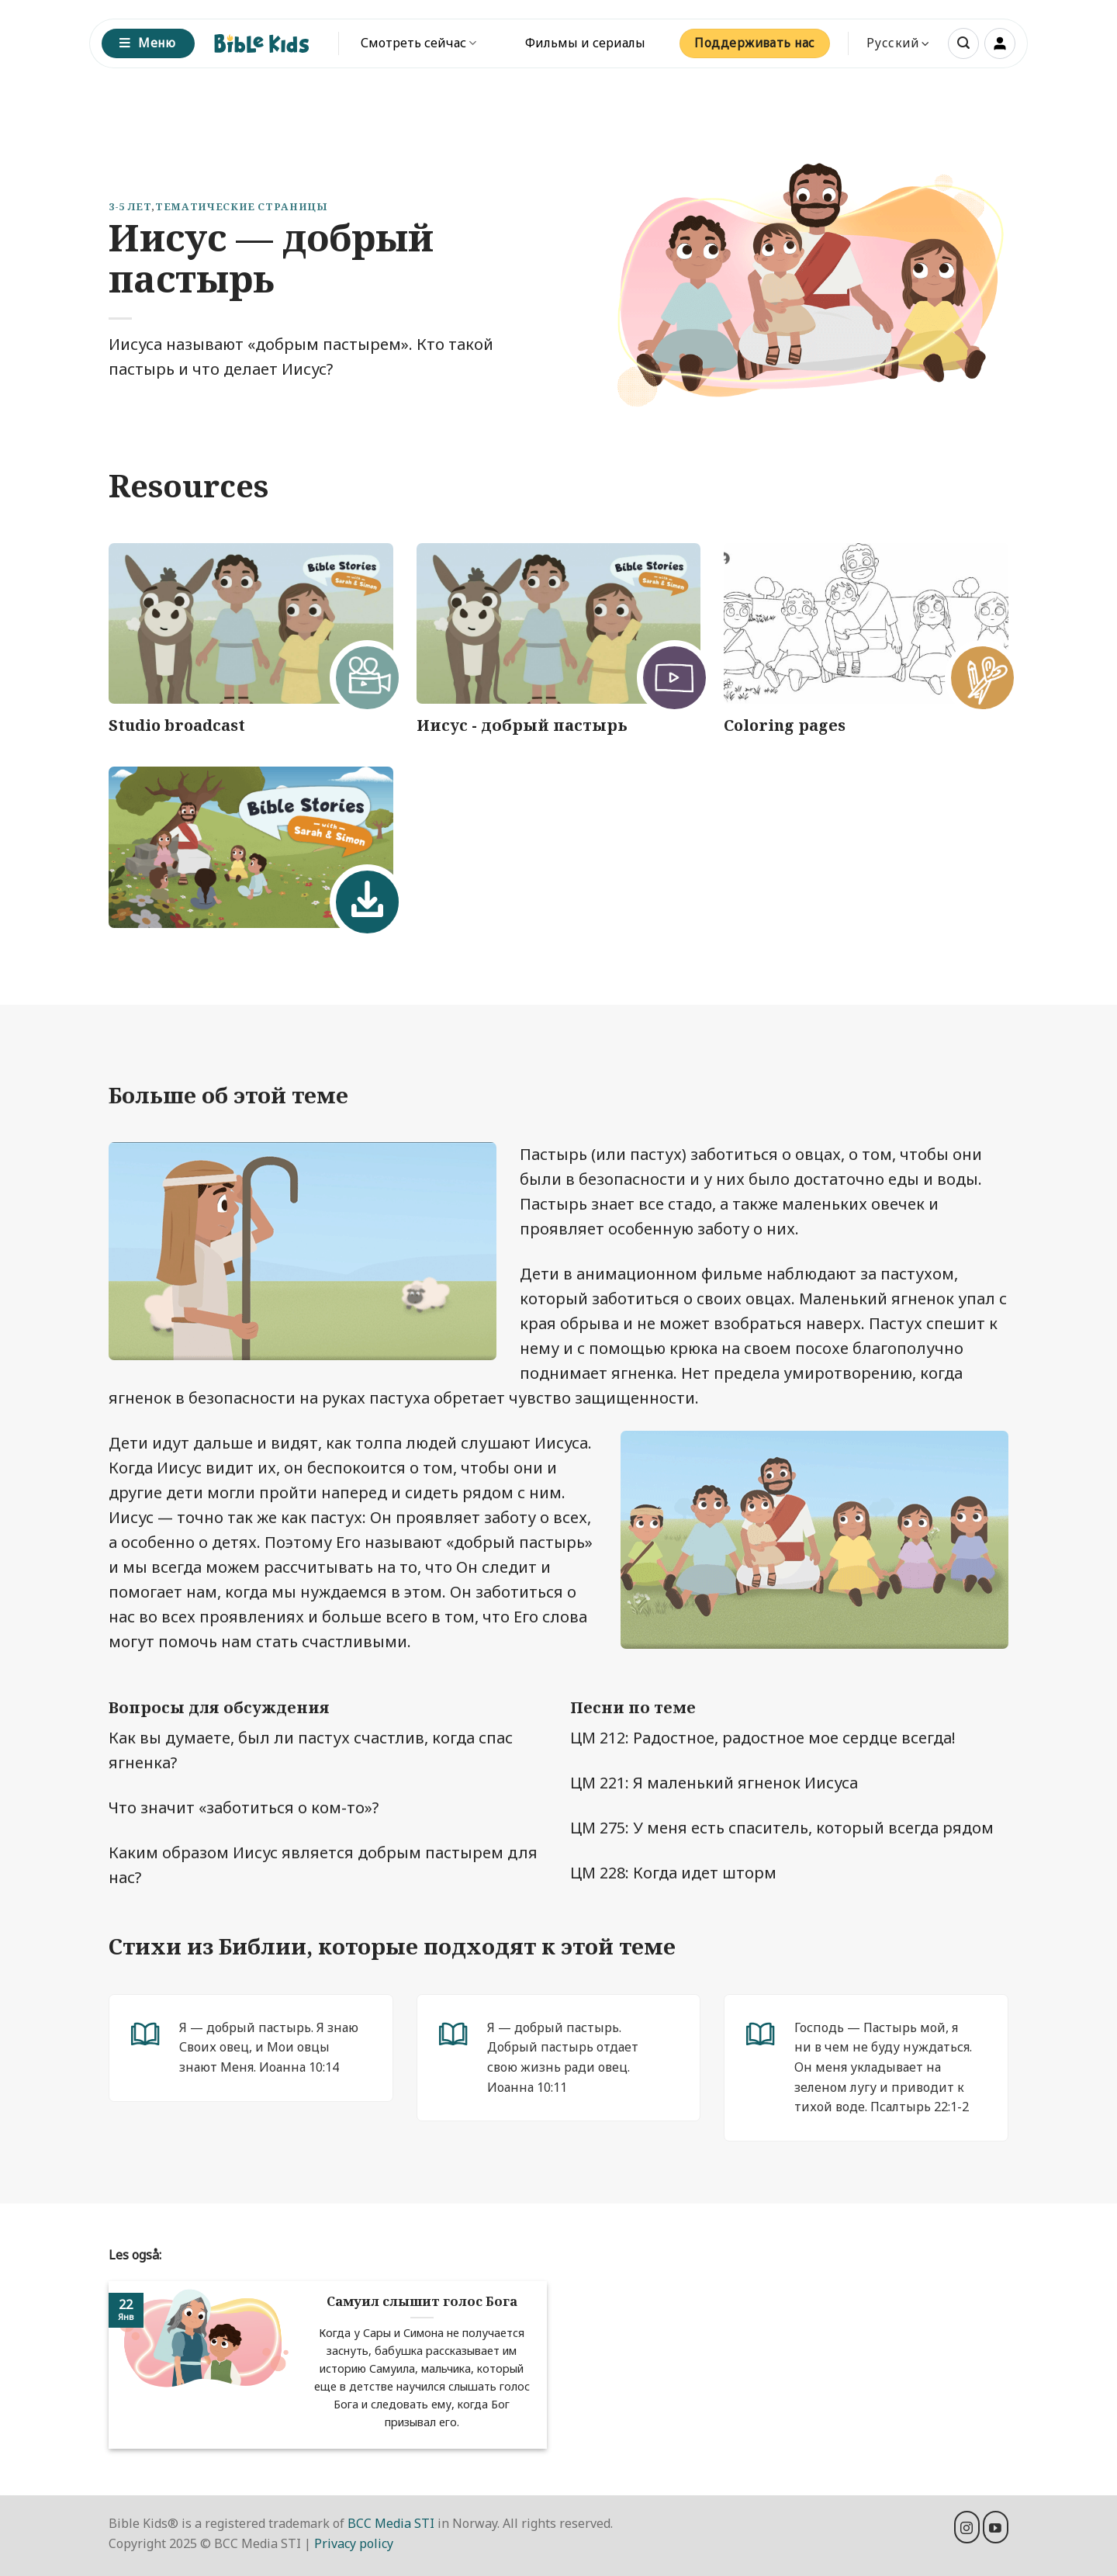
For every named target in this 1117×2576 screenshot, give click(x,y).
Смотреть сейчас (418, 42)
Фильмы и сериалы (585, 42)
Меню (147, 42)
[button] (963, 43)
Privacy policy (353, 2543)
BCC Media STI (391, 2523)
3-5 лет (130, 206)
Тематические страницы (241, 206)
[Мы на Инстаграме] (967, 2527)
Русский (898, 42)
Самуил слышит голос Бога (422, 2301)
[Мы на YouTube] (995, 2527)
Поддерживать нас (754, 42)
